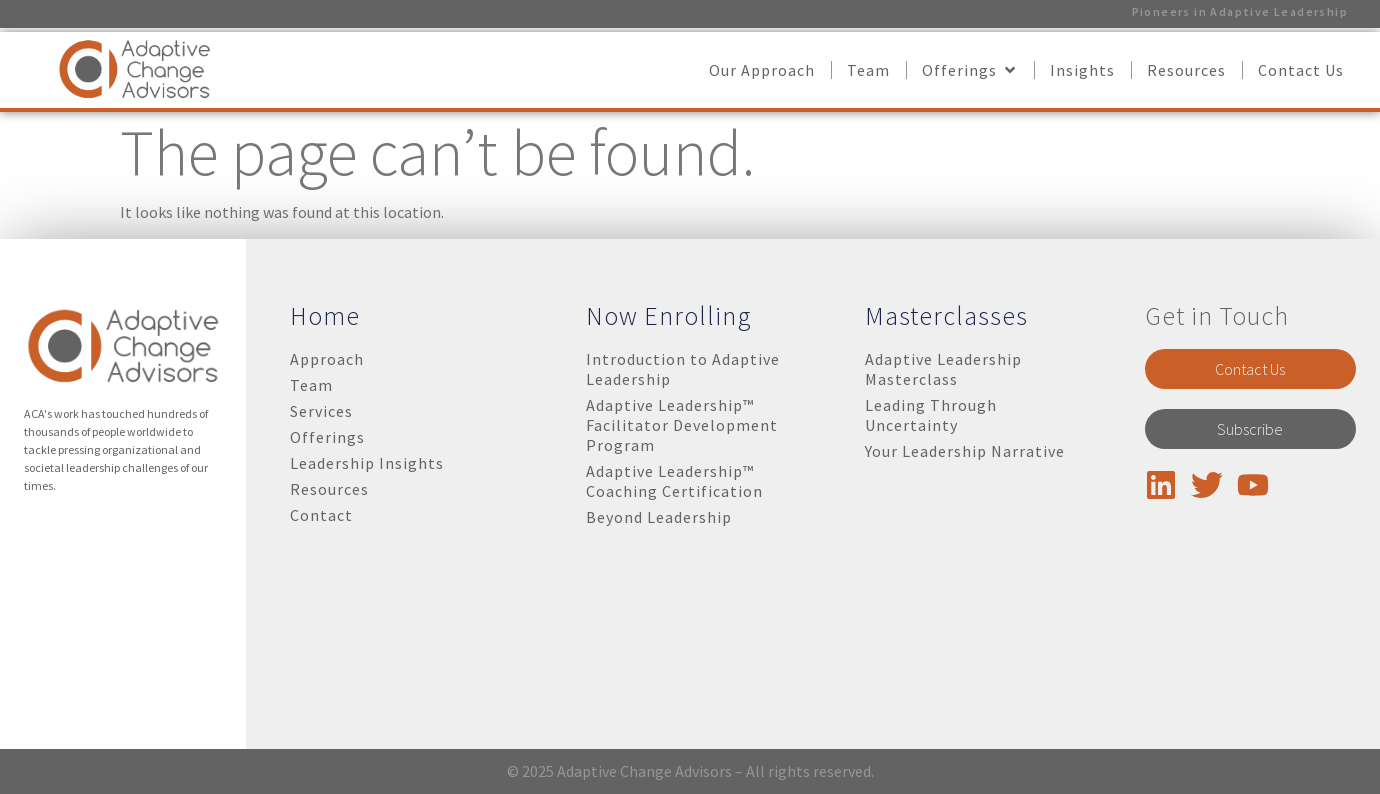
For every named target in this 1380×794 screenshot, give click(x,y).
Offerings (327, 437)
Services (321, 411)
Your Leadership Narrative (965, 451)
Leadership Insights (367, 463)
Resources (329, 489)
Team (311, 385)
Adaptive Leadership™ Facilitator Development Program (682, 425)
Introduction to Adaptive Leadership (683, 369)
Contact (321, 515)
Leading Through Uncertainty (931, 415)
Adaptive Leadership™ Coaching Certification (674, 481)
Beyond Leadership (659, 517)
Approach (327, 359)
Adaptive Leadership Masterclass (943, 369)
